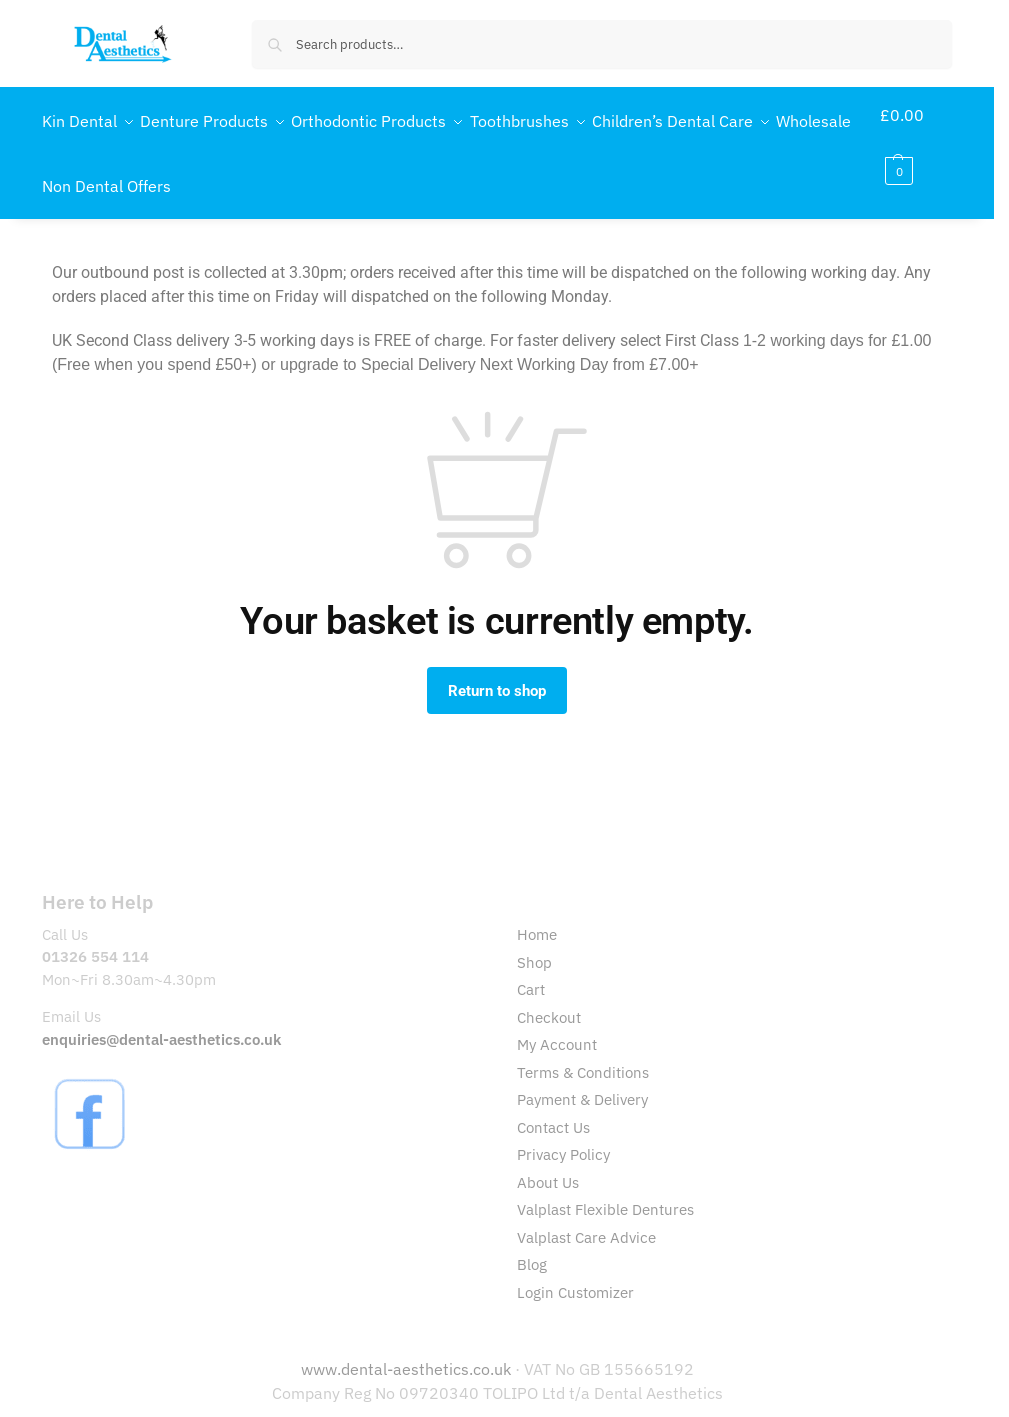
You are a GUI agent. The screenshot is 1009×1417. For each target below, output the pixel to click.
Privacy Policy (563, 1134)
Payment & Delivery (582, 1079)
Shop (534, 941)
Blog (532, 1244)
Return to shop (497, 670)
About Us (548, 1161)
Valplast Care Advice (586, 1216)
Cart (531, 969)
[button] (919, 143)
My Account (557, 1024)
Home (537, 914)
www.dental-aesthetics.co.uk (408, 1349)
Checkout (549, 996)
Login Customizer (575, 1271)
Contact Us (553, 1106)
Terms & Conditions (583, 1051)
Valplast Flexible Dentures (605, 1189)
